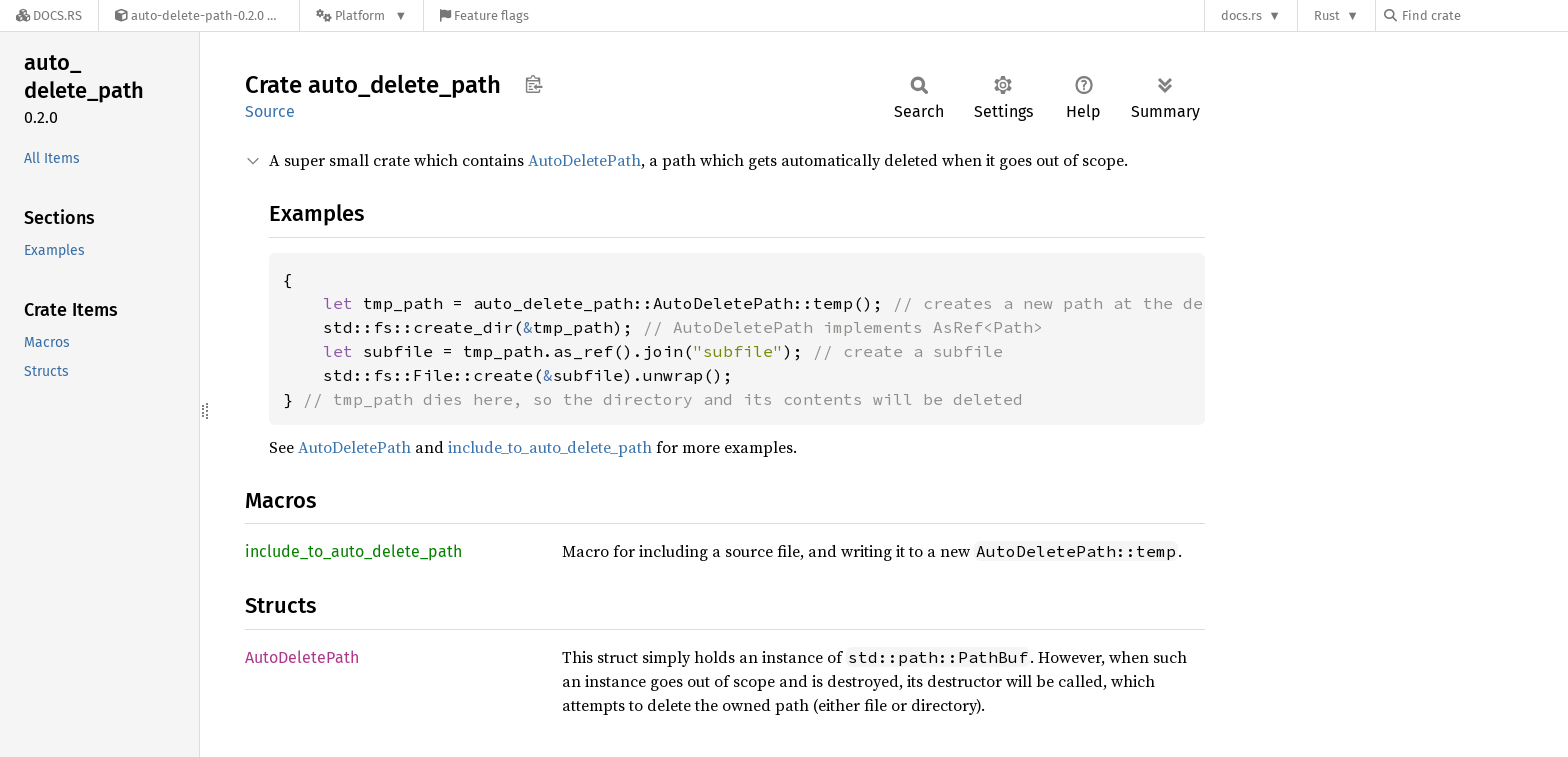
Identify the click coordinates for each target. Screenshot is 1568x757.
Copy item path (533, 84)
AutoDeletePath (584, 160)
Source (270, 111)
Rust (1327, 15)
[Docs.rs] (49, 15)
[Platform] (361, 15)
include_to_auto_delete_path (550, 447)
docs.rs (1241, 15)
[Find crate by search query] (1484, 15)
